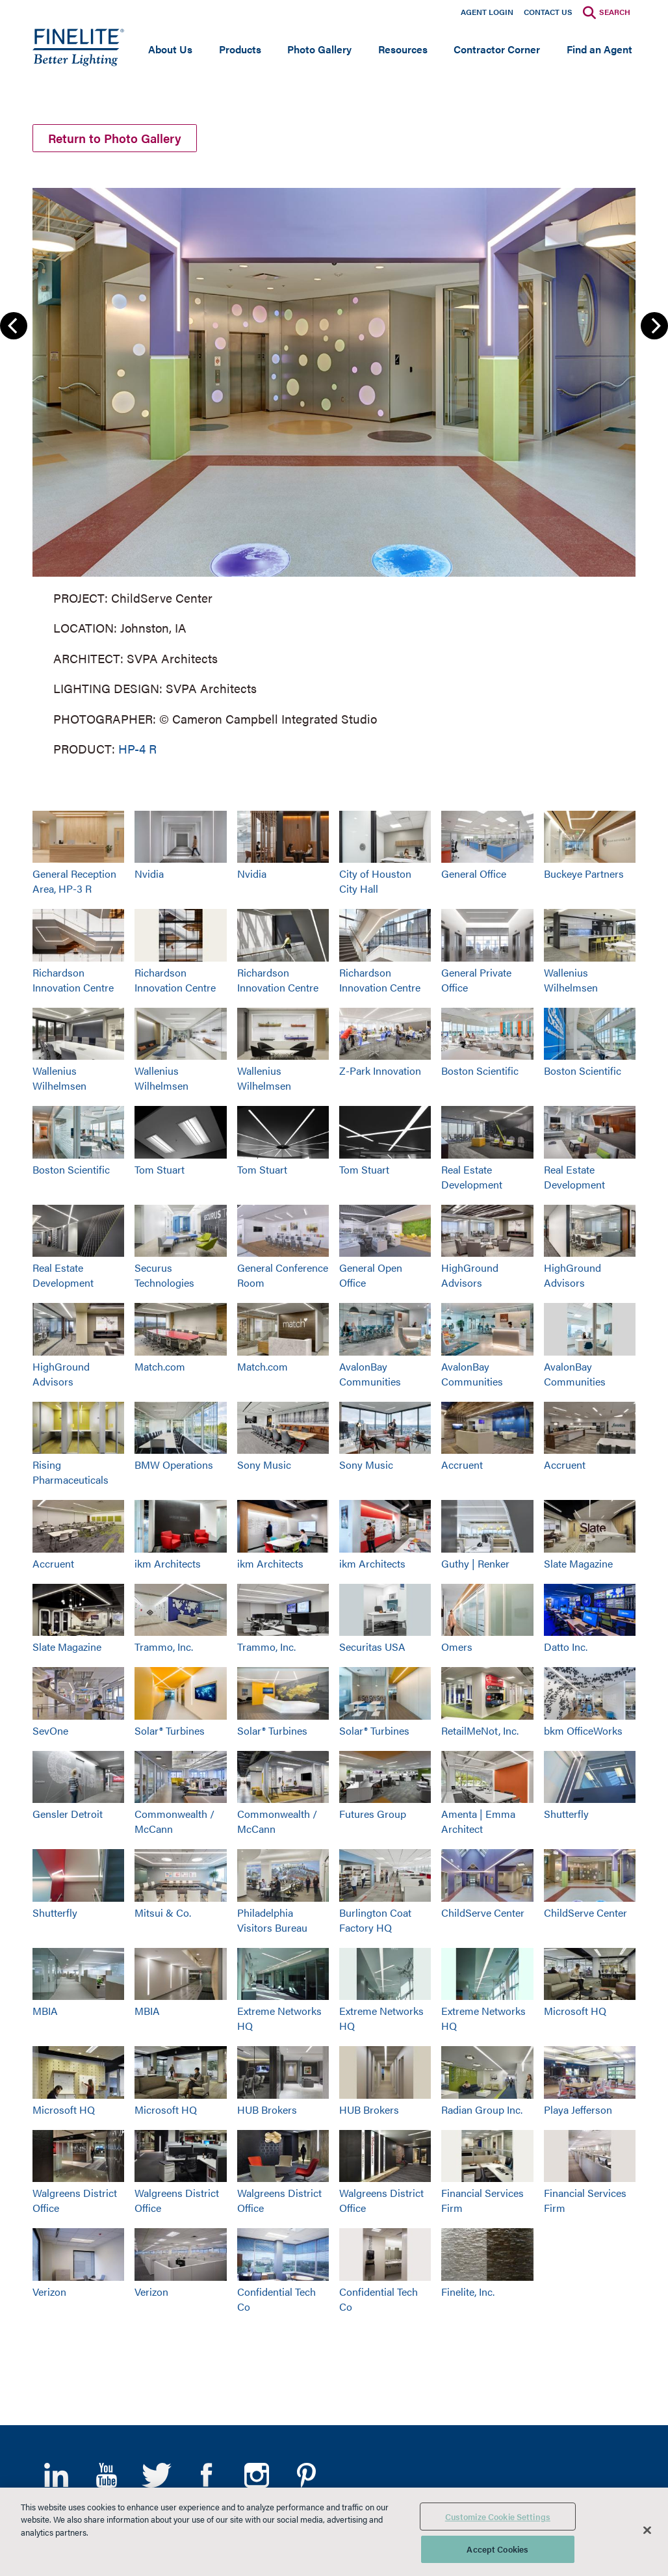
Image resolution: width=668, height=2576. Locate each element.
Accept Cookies (497, 2549)
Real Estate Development (471, 1177)
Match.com (160, 1366)
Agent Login (487, 12)
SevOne (50, 1730)
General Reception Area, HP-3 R (74, 881)
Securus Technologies (164, 1275)
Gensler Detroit (67, 1813)
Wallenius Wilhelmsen (571, 980)
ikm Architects (168, 1563)
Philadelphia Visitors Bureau (272, 1920)
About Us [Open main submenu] (170, 49)
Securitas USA (372, 1646)
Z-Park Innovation (380, 1070)
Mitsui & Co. (163, 1912)
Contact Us (548, 12)
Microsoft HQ (575, 2010)
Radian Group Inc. (481, 2109)
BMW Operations (174, 1464)
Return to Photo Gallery (114, 138)
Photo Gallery (319, 49)
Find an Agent (599, 49)
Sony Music (264, 1464)
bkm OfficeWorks (583, 1730)
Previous (13, 325)
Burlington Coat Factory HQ (375, 1920)
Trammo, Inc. (164, 1646)
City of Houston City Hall (375, 881)
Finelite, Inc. (468, 2291)
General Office (473, 873)
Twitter (156, 2475)
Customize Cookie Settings (497, 2516)
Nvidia (149, 873)
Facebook (206, 2475)
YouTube (106, 2475)
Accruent (462, 1464)
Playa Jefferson (578, 2109)
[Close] (647, 2530)
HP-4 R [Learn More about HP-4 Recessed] (137, 748)
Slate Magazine (578, 1563)
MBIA (45, 2010)
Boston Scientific (480, 1070)
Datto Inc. (565, 1646)
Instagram (256, 2475)
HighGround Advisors (469, 1275)
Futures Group (372, 1813)
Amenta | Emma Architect (478, 1821)
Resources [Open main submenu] (403, 49)
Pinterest (306, 2475)
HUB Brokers (267, 2109)
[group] (334, 469)
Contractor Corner (497, 49)
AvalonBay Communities (370, 1374)
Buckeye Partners (584, 873)
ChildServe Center (482, 1912)
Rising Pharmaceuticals (70, 1472)
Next (654, 325)
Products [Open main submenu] (240, 49)
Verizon (49, 2291)
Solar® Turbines (170, 1730)
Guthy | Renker (475, 1563)
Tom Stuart (160, 1169)
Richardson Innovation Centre (73, 980)
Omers (456, 1646)
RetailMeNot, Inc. (480, 1730)
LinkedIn (56, 2475)
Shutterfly (566, 1813)
